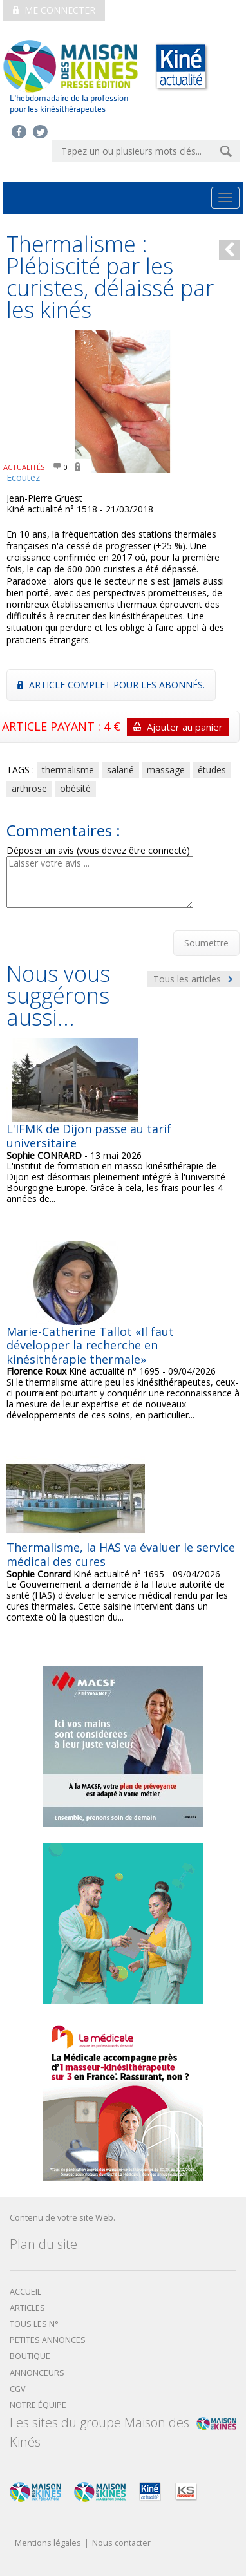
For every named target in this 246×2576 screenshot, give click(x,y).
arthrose (29, 788)
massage (166, 770)
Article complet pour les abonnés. (111, 685)
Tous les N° (34, 2323)
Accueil (25, 2291)
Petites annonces (48, 2340)
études (212, 770)
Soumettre (206, 943)
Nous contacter (121, 2543)
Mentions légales (48, 2543)
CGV (18, 2388)
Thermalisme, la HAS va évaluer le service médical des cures (120, 1554)
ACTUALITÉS (24, 467)
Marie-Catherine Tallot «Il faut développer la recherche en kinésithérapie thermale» (90, 1345)
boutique (30, 2356)
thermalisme (68, 770)
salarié (120, 770)
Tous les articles (193, 979)
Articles (27, 2307)
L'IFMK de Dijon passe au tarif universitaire (88, 1136)
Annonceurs (37, 2372)
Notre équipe (38, 2405)
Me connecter (54, 10)
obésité (75, 788)
